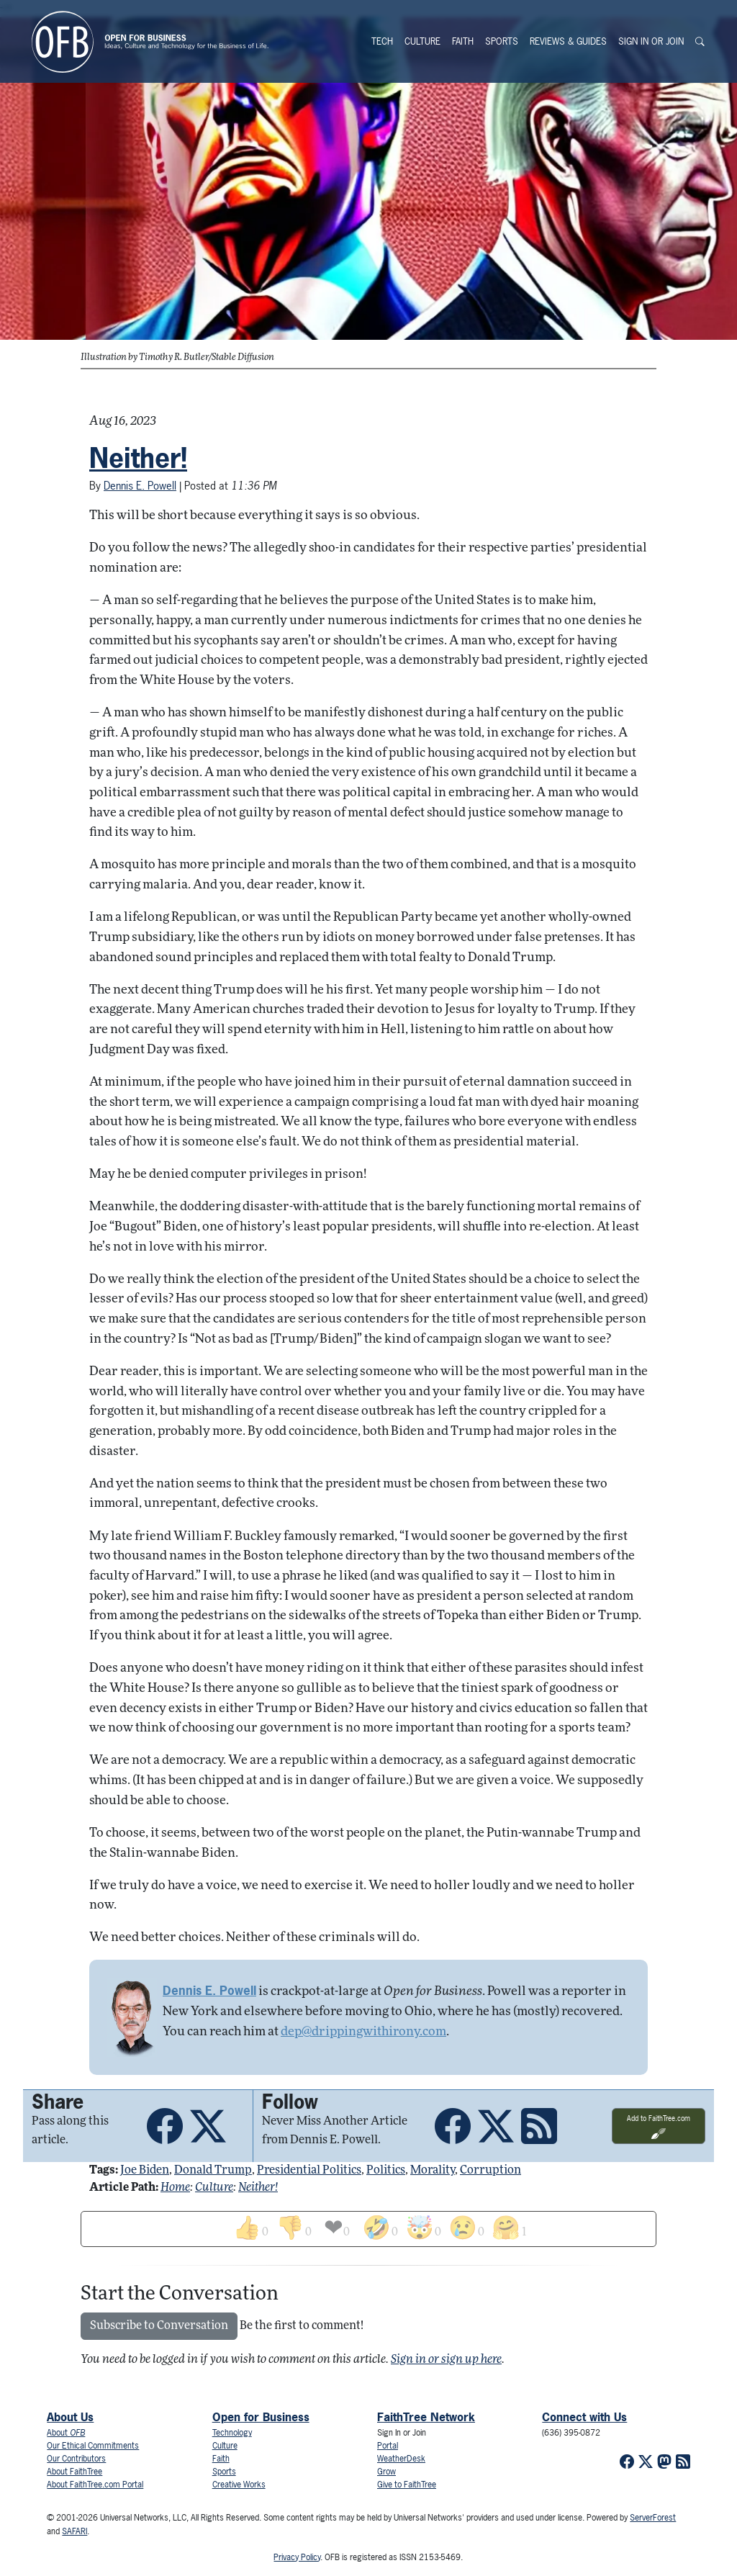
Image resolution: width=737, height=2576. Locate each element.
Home (175, 2188)
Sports (501, 41)
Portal (387, 2445)
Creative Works (239, 2484)
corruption (490, 2170)
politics (385, 2170)
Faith (463, 41)
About (66, 2432)
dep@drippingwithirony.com (363, 2032)
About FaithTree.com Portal (95, 2484)
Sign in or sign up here (446, 2360)
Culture (422, 41)
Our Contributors (76, 2458)
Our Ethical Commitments (93, 2445)
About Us (70, 2417)
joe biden (144, 2170)
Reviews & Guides (568, 41)
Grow (386, 2471)
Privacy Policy (296, 2557)
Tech (382, 41)
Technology (232, 2432)
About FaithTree (74, 2471)
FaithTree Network (426, 2417)
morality (432, 2170)
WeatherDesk (401, 2458)
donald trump (213, 2170)
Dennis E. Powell (140, 485)
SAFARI (74, 2531)
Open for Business (260, 2417)
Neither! (138, 458)
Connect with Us (584, 2417)
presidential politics (309, 2170)
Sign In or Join (651, 41)
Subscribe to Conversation (159, 2326)
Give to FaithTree (406, 2484)
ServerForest (653, 2517)
